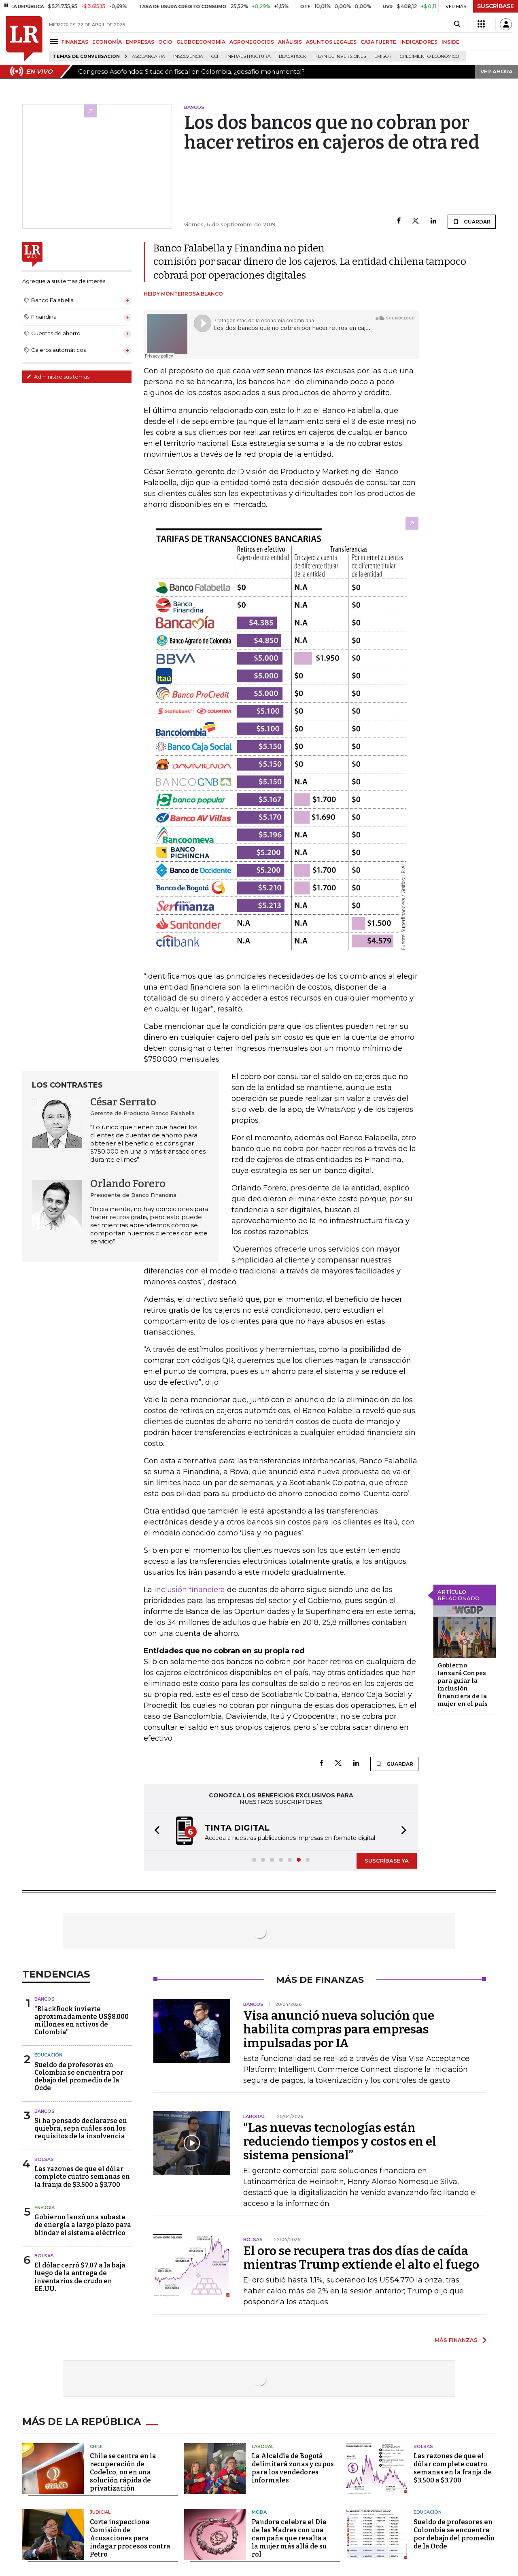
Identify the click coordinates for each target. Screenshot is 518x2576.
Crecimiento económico (429, 56)
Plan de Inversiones (340, 56)
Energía (44, 2207)
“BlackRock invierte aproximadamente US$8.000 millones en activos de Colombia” (81, 2020)
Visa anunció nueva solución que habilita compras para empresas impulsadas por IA (338, 2029)
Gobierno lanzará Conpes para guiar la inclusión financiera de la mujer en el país (462, 1684)
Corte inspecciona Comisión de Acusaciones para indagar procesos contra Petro (130, 2538)
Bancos (44, 1999)
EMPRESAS (140, 42)
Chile (96, 2446)
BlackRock (292, 56)
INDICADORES (418, 42)
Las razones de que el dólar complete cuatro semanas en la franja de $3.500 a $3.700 (82, 2176)
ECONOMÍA (107, 42)
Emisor (383, 56)
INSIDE (450, 42)
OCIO (165, 42)
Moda (259, 2512)
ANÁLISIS (290, 42)
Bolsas (44, 2159)
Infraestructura (248, 56)
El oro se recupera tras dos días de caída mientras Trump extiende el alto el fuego (361, 2258)
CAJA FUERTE (378, 42)
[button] (155, 1831)
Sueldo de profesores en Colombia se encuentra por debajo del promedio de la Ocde (78, 2076)
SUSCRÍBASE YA (387, 1860)
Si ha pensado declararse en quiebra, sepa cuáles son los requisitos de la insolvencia (80, 2128)
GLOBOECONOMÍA (200, 42)
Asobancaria (148, 56)
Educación (48, 2055)
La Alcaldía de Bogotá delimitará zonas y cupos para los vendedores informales (293, 2468)
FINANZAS (75, 42)
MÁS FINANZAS (456, 2340)
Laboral (263, 2446)
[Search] (457, 24)
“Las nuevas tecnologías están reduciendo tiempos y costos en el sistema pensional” (339, 2141)
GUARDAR (471, 221)
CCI (214, 56)
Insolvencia (188, 56)
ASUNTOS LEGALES (331, 42)
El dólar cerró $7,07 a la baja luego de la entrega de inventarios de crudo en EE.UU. (79, 2277)
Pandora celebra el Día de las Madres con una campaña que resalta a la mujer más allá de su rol (289, 2538)
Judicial (100, 2512)
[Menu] (55, 41)
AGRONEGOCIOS (251, 42)
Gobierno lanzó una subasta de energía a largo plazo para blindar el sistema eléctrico (82, 2224)
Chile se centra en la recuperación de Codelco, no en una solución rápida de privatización (123, 2472)
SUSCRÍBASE (495, 6)
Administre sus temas (57, 376)
